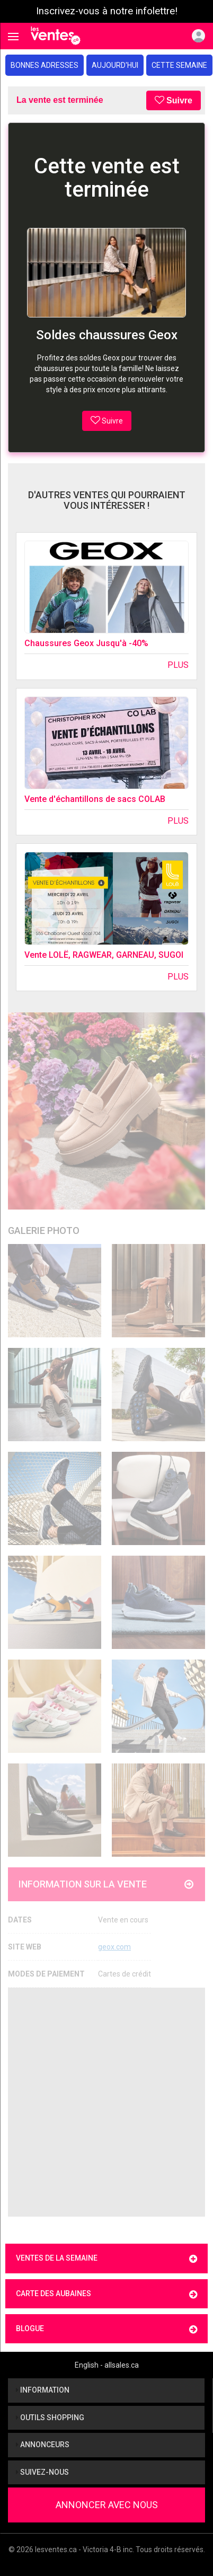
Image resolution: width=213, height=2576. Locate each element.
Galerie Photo (43, 1230)
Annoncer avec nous (107, 2504)
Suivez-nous (42, 2472)
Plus (178, 665)
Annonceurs (42, 2444)
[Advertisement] (106, 2102)
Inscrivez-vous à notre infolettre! (107, 11)
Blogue (106, 2329)
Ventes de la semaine (106, 2259)
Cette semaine (179, 65)
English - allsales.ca (107, 2365)
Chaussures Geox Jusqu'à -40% (86, 643)
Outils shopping (50, 2417)
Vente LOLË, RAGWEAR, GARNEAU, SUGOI (103, 955)
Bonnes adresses (44, 65)
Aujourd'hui (115, 65)
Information (42, 2390)
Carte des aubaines (106, 2294)
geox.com (114, 1947)
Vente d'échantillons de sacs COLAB (94, 799)
